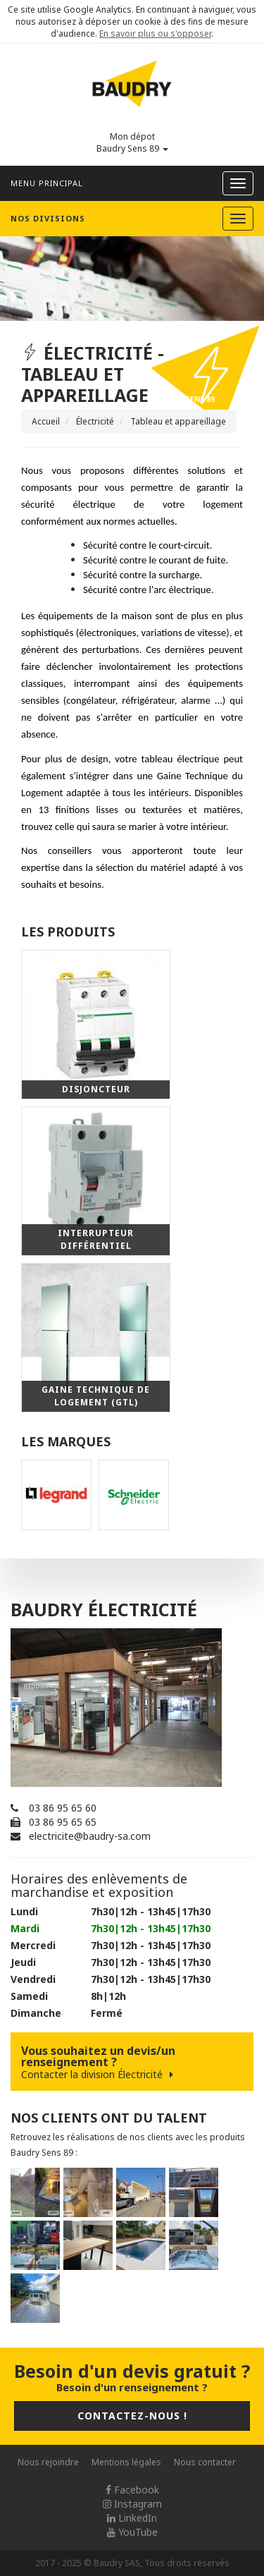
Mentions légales (126, 2462)
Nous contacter (205, 2462)
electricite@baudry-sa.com (90, 1836)
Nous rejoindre (48, 2462)
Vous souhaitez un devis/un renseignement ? (132, 2062)
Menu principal (47, 183)
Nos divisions (48, 218)
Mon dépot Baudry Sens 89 (132, 142)
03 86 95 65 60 (62, 1807)
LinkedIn (132, 2518)
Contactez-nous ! (132, 2415)
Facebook (132, 2489)
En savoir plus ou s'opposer (155, 33)
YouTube (132, 2532)
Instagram (132, 2503)
